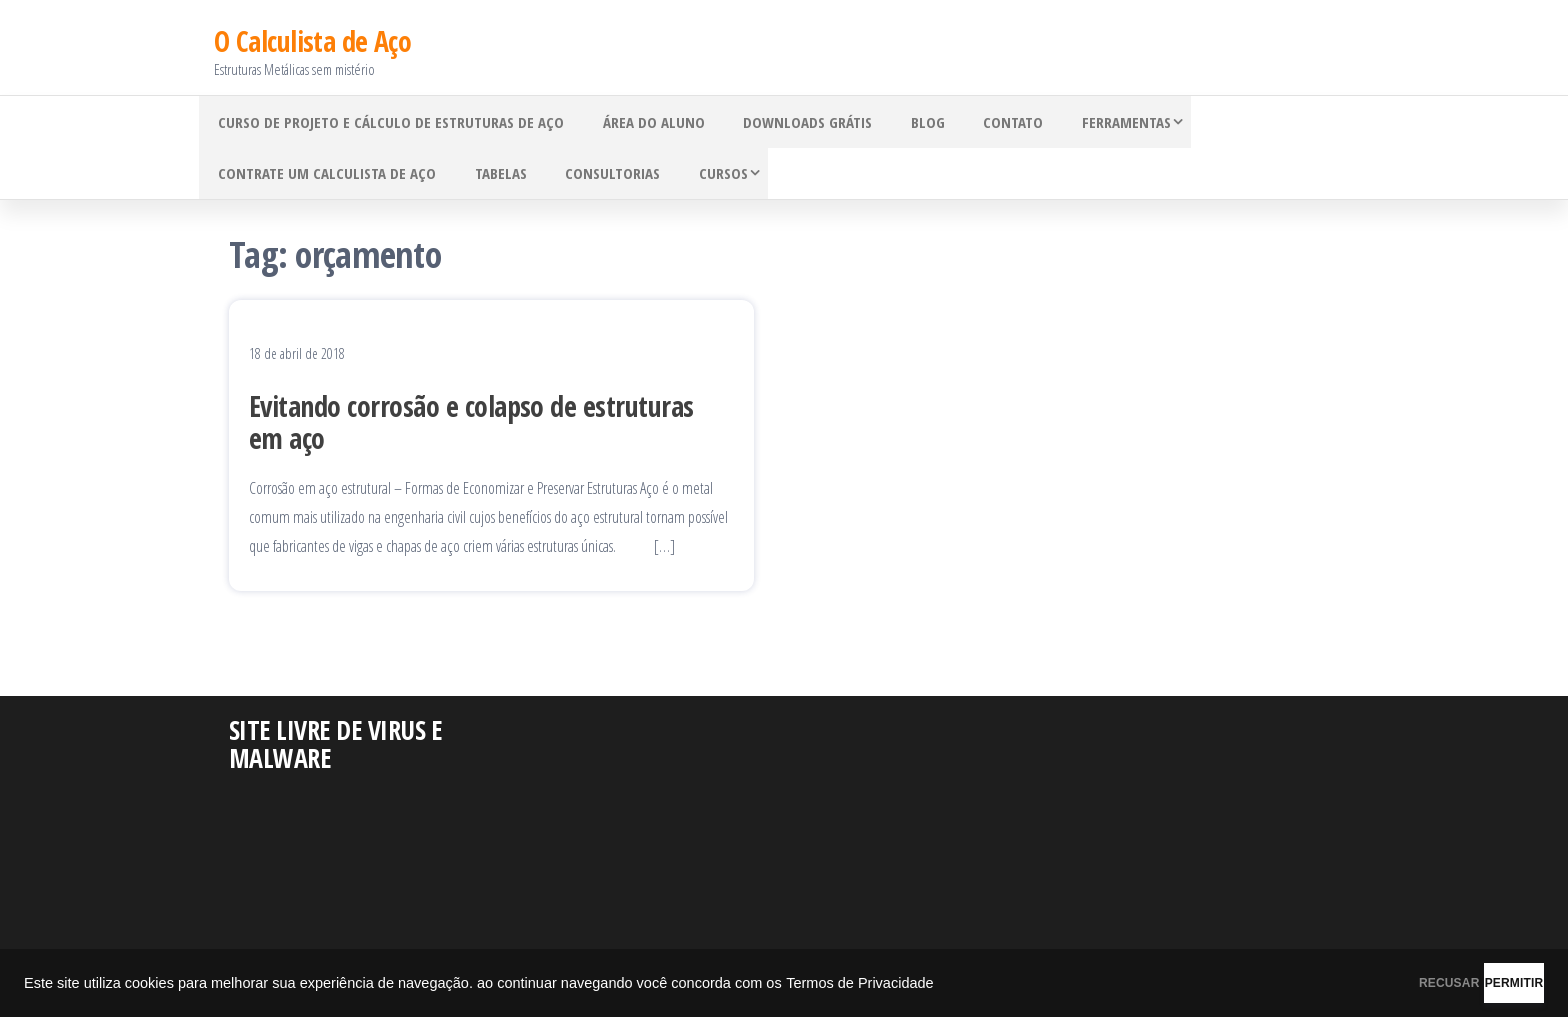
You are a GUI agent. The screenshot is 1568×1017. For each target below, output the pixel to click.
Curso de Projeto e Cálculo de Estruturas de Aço (387, 117)
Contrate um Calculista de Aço (323, 177)
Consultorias (591, 177)
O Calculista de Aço (312, 32)
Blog (898, 117)
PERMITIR (1479, 983)
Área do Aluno (641, 117)
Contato (975, 117)
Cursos (693, 177)
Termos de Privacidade (860, 983)
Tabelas (488, 177)
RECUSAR (1346, 983)
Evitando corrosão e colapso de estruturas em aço (471, 430)
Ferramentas (1079, 117)
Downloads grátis (786, 117)
